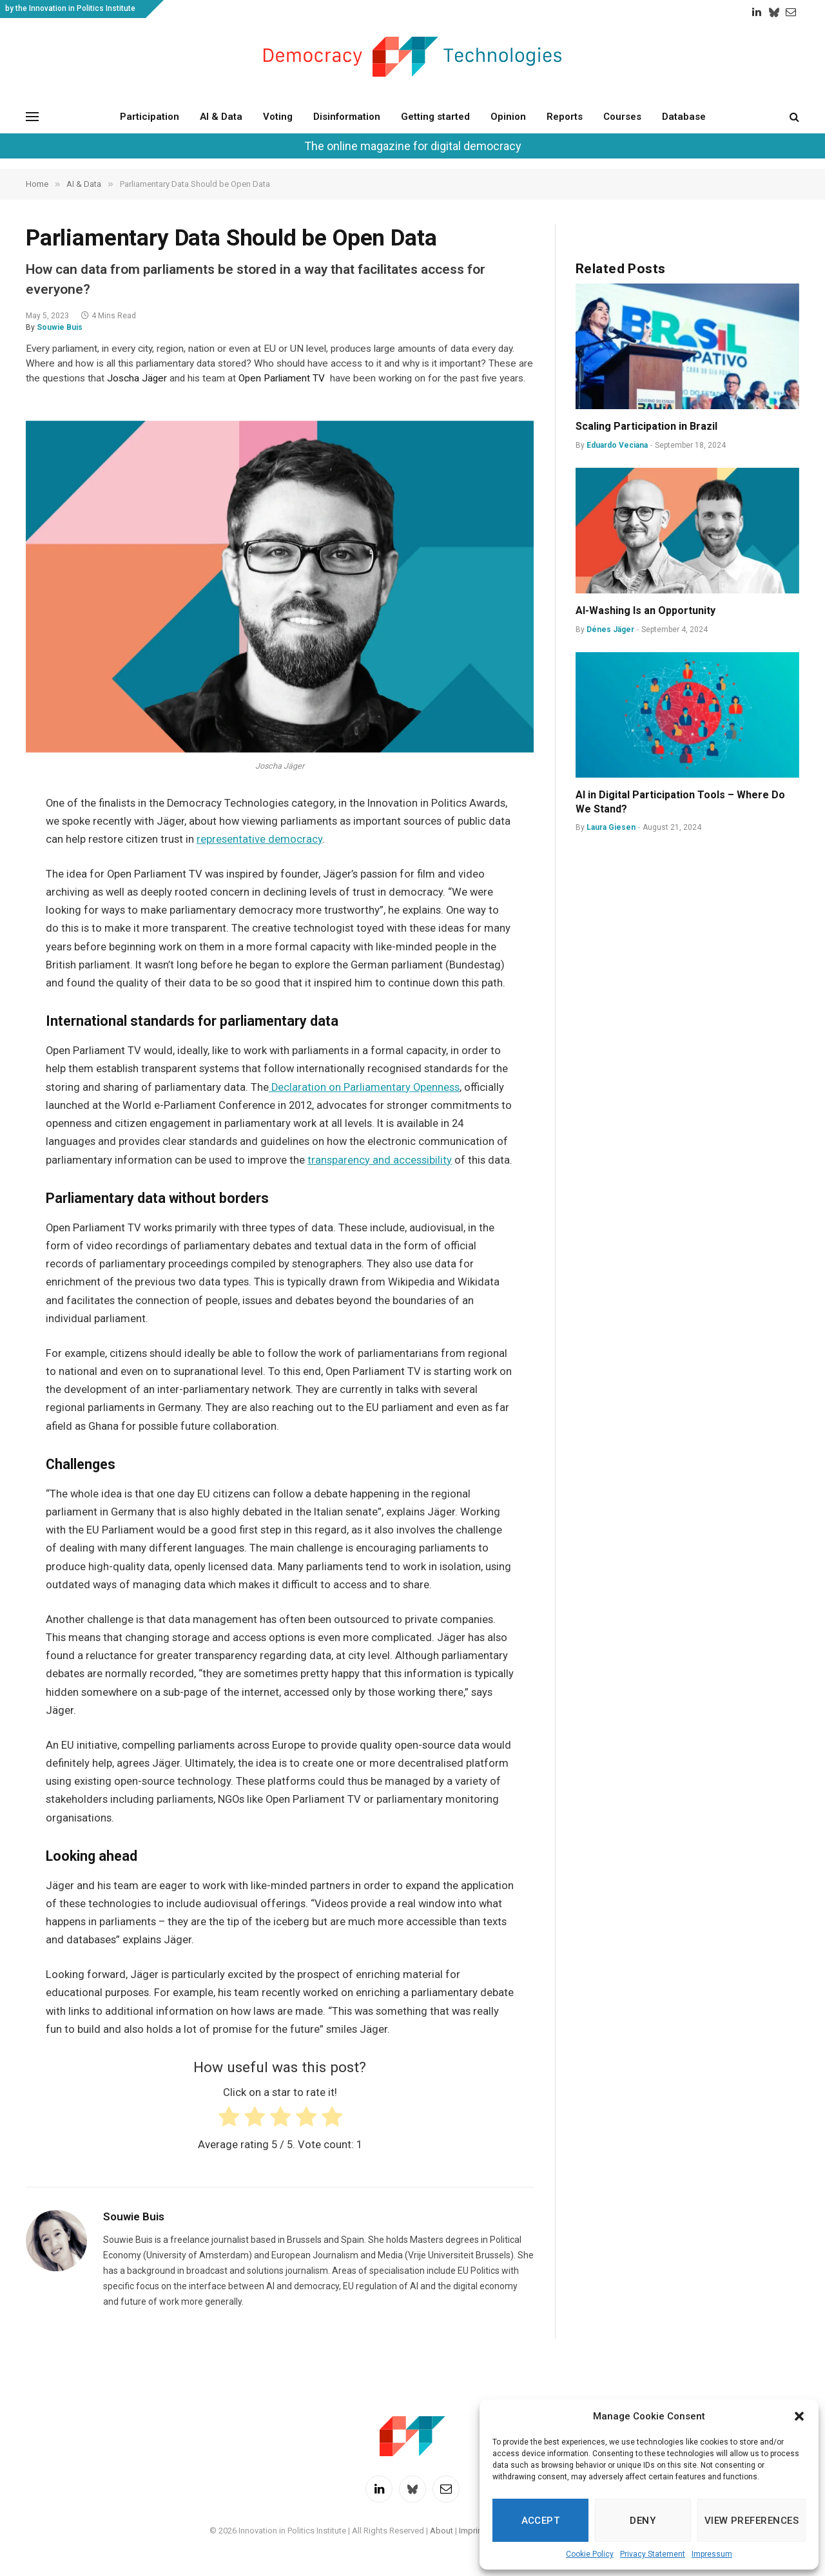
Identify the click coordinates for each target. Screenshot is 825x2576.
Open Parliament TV (281, 378)
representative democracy (259, 839)
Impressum (712, 2554)
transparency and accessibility (379, 1160)
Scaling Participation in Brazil (646, 426)
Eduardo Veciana (617, 445)
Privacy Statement (652, 2554)
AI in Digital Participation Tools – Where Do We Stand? (680, 802)
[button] (799, 2416)
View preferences (751, 2520)
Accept (540, 2520)
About (441, 2530)
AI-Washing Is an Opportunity (647, 610)
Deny (642, 2520)
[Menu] (32, 116)
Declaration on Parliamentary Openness (364, 1087)
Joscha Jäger (137, 378)
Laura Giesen (611, 827)
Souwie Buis (59, 327)
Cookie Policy (590, 2554)
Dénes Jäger (610, 629)
